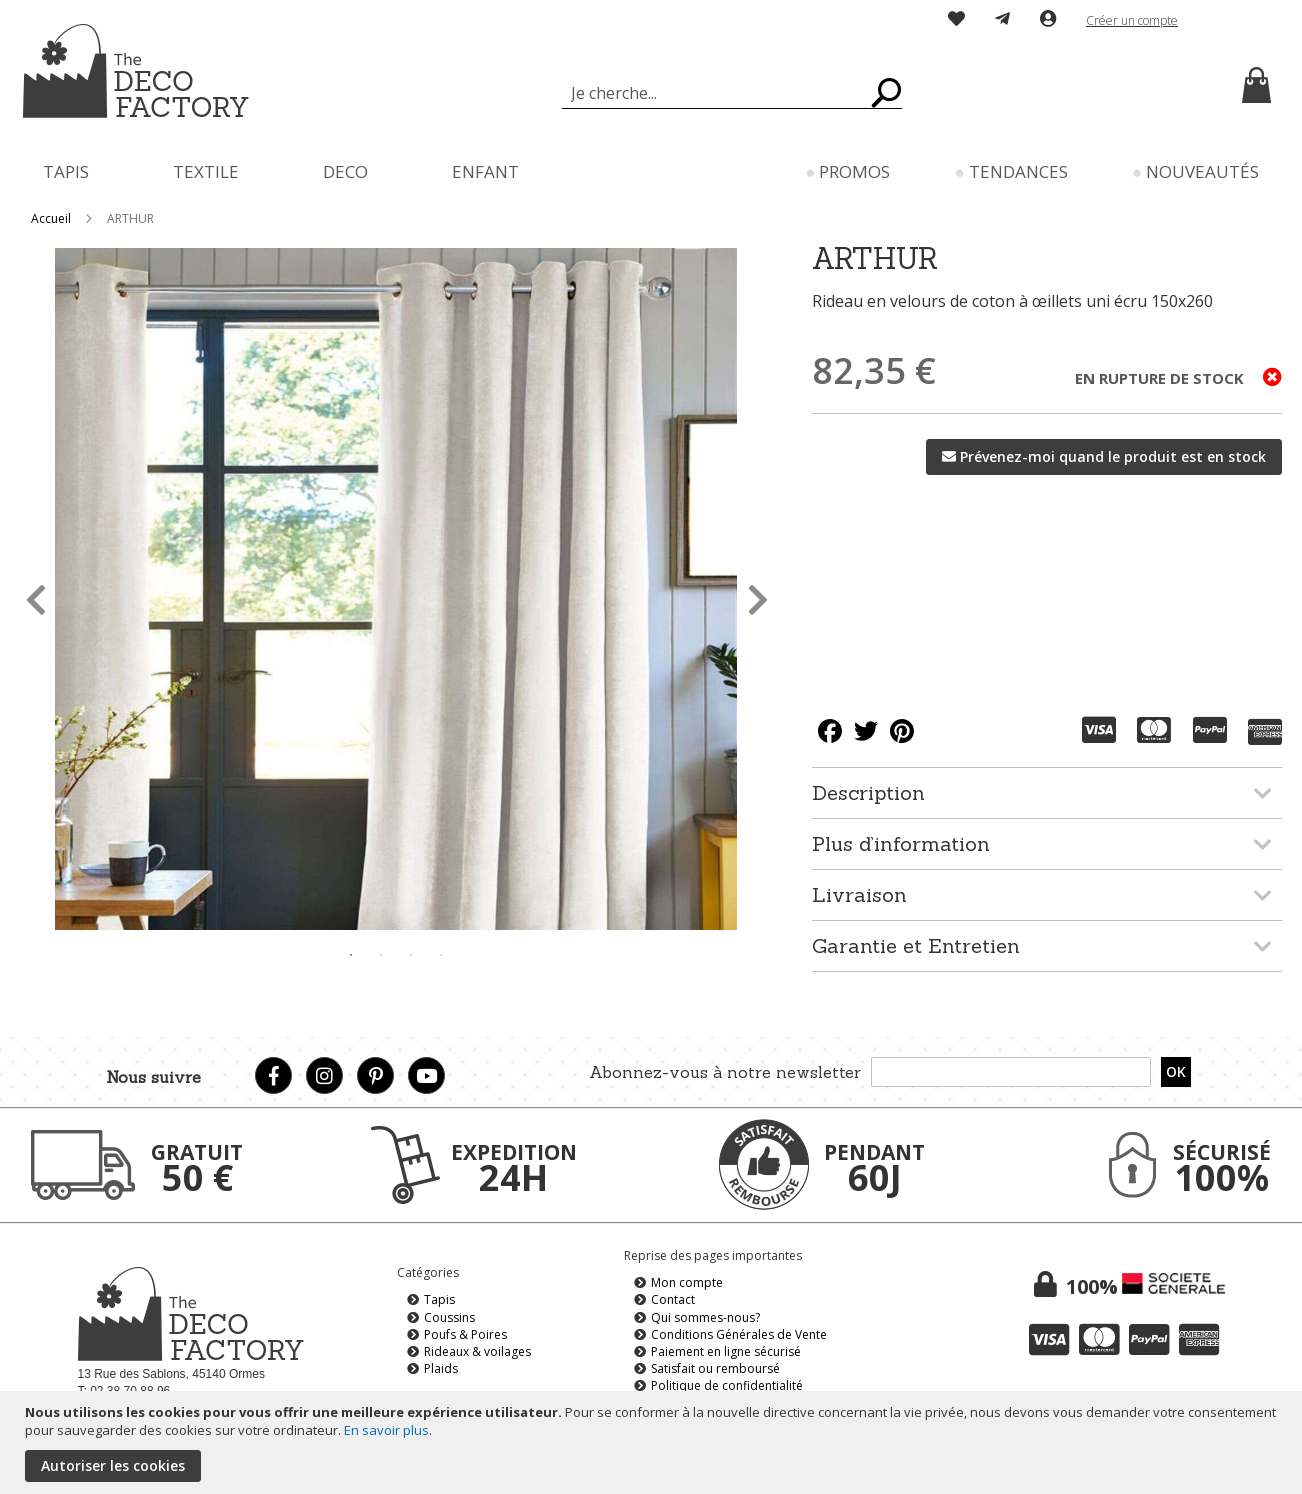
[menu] (651, 171)
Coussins (449, 1317)
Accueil (51, 218)
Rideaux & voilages (477, 1351)
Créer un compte (1132, 21)
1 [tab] (351, 955)
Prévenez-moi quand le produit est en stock (1113, 456)
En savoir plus (386, 1430)
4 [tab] (441, 955)
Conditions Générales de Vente (739, 1334)
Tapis (439, 1299)
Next (757, 592)
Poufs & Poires (465, 1334)
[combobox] (732, 93)
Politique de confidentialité (727, 1385)
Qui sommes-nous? (705, 1317)
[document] (653, 1442)
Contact (673, 1299)
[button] (1235, 21)
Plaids (441, 1368)
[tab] (1047, 792)
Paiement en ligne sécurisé (726, 1351)
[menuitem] (66, 171)
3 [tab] (411, 955)
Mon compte (687, 1282)
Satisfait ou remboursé (715, 1368)
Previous (35, 592)
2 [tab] (381, 955)
